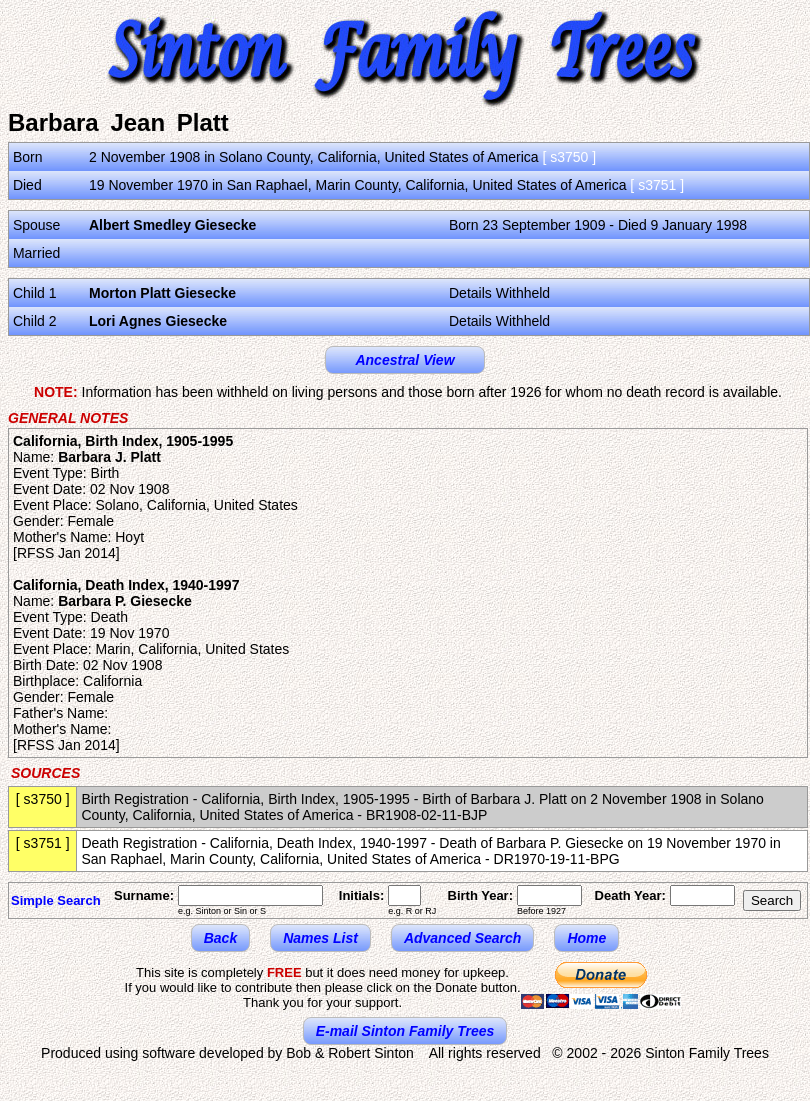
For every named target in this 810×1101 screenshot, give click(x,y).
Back (220, 938)
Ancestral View (404, 360)
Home (586, 938)
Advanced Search (463, 938)
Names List (320, 938)
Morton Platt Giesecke (162, 293)
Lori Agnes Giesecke (158, 321)
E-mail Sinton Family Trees (405, 1031)
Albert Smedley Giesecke (172, 225)
